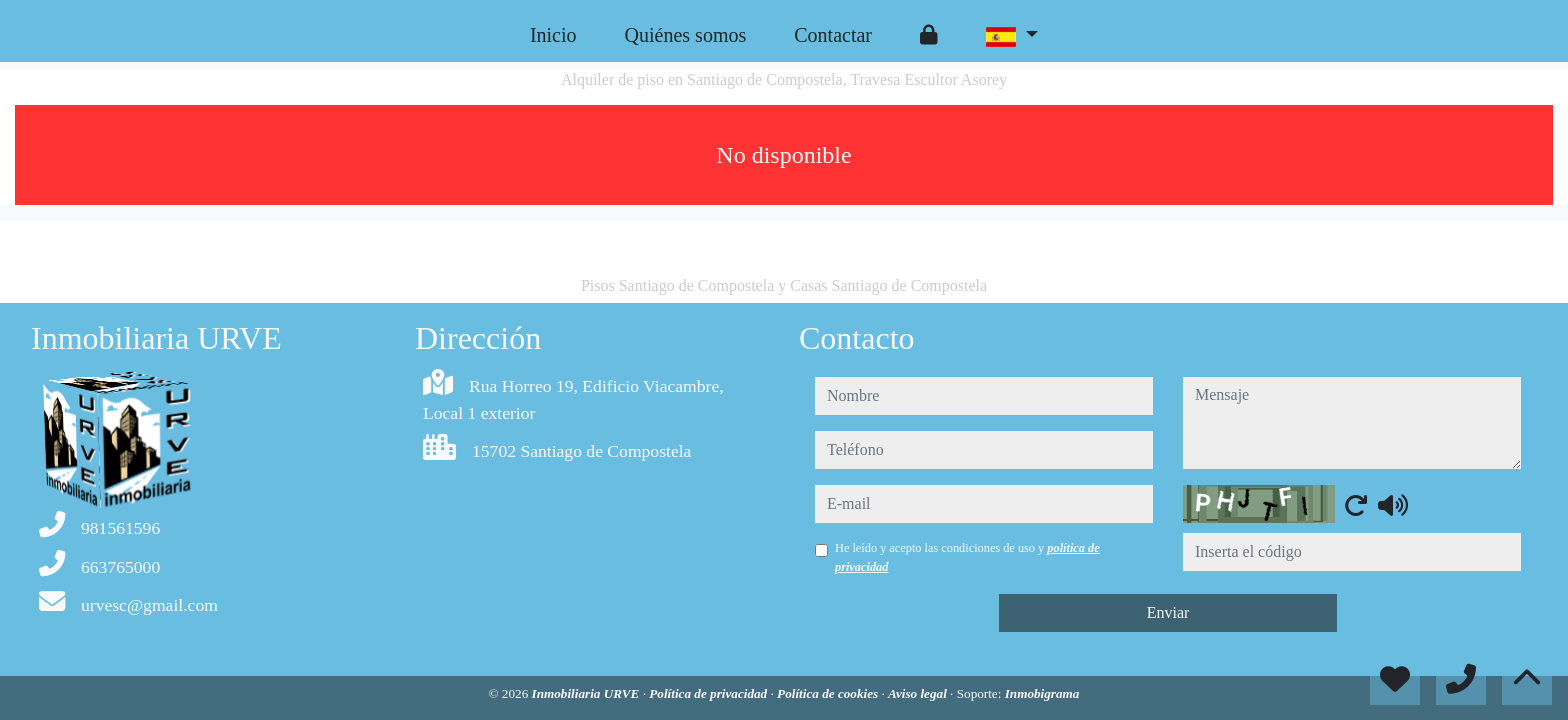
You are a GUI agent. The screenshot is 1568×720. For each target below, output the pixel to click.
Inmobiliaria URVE (587, 693)
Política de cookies (829, 693)
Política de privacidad (709, 693)
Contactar (833, 35)
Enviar (1168, 612)
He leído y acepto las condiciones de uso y (967, 557)
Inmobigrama (1042, 693)
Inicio (553, 35)
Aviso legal (919, 693)
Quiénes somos (686, 35)
